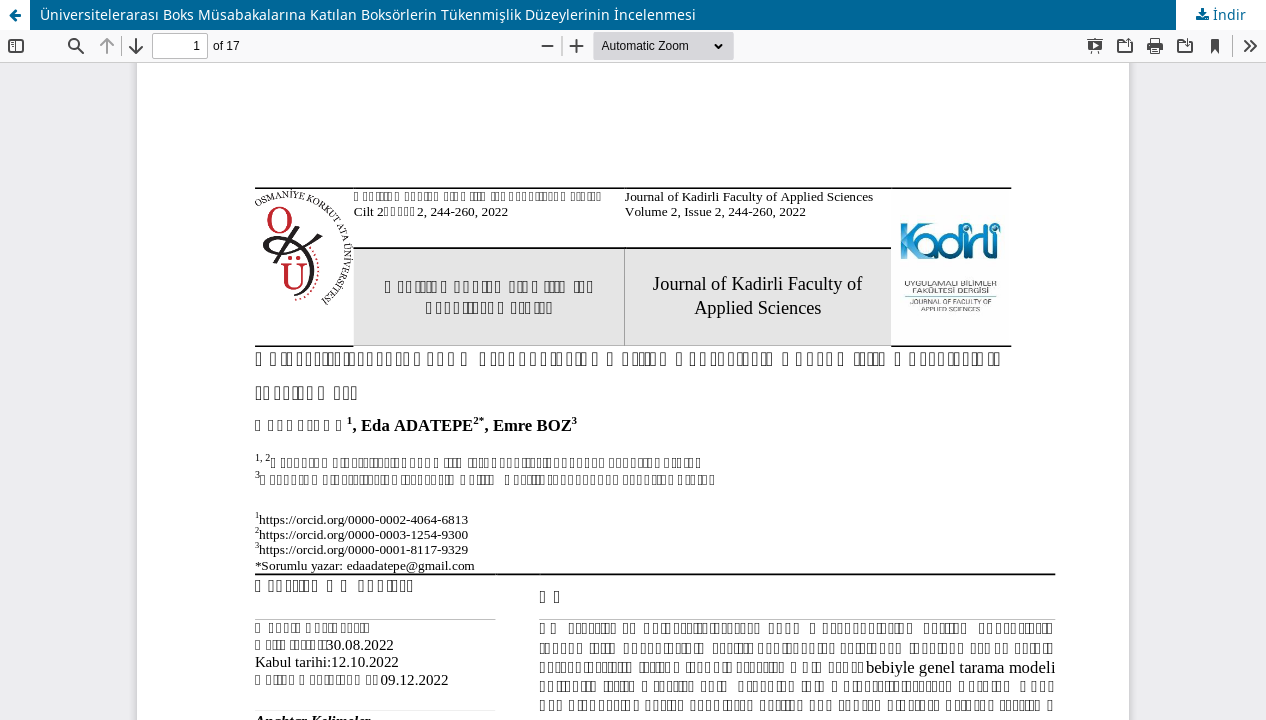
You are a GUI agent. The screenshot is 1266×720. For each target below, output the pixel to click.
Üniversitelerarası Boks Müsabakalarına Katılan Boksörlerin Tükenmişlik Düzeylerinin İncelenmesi (368, 14)
